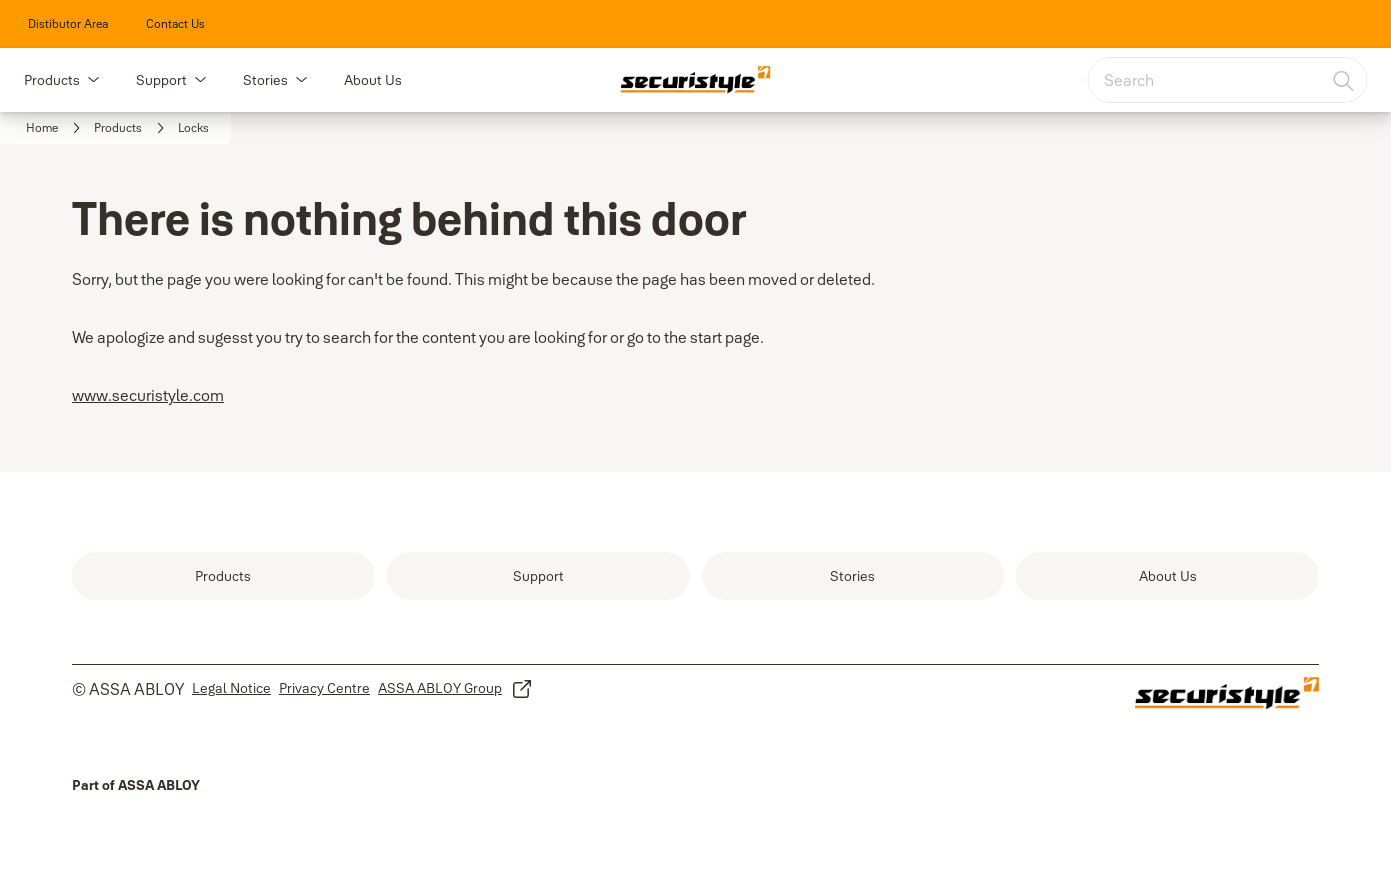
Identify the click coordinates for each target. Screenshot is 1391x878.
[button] (93, 80)
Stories (265, 80)
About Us (373, 80)
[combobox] (1227, 80)
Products (52, 80)
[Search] (1344, 80)
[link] (68, 24)
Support (161, 80)
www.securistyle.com (148, 395)
